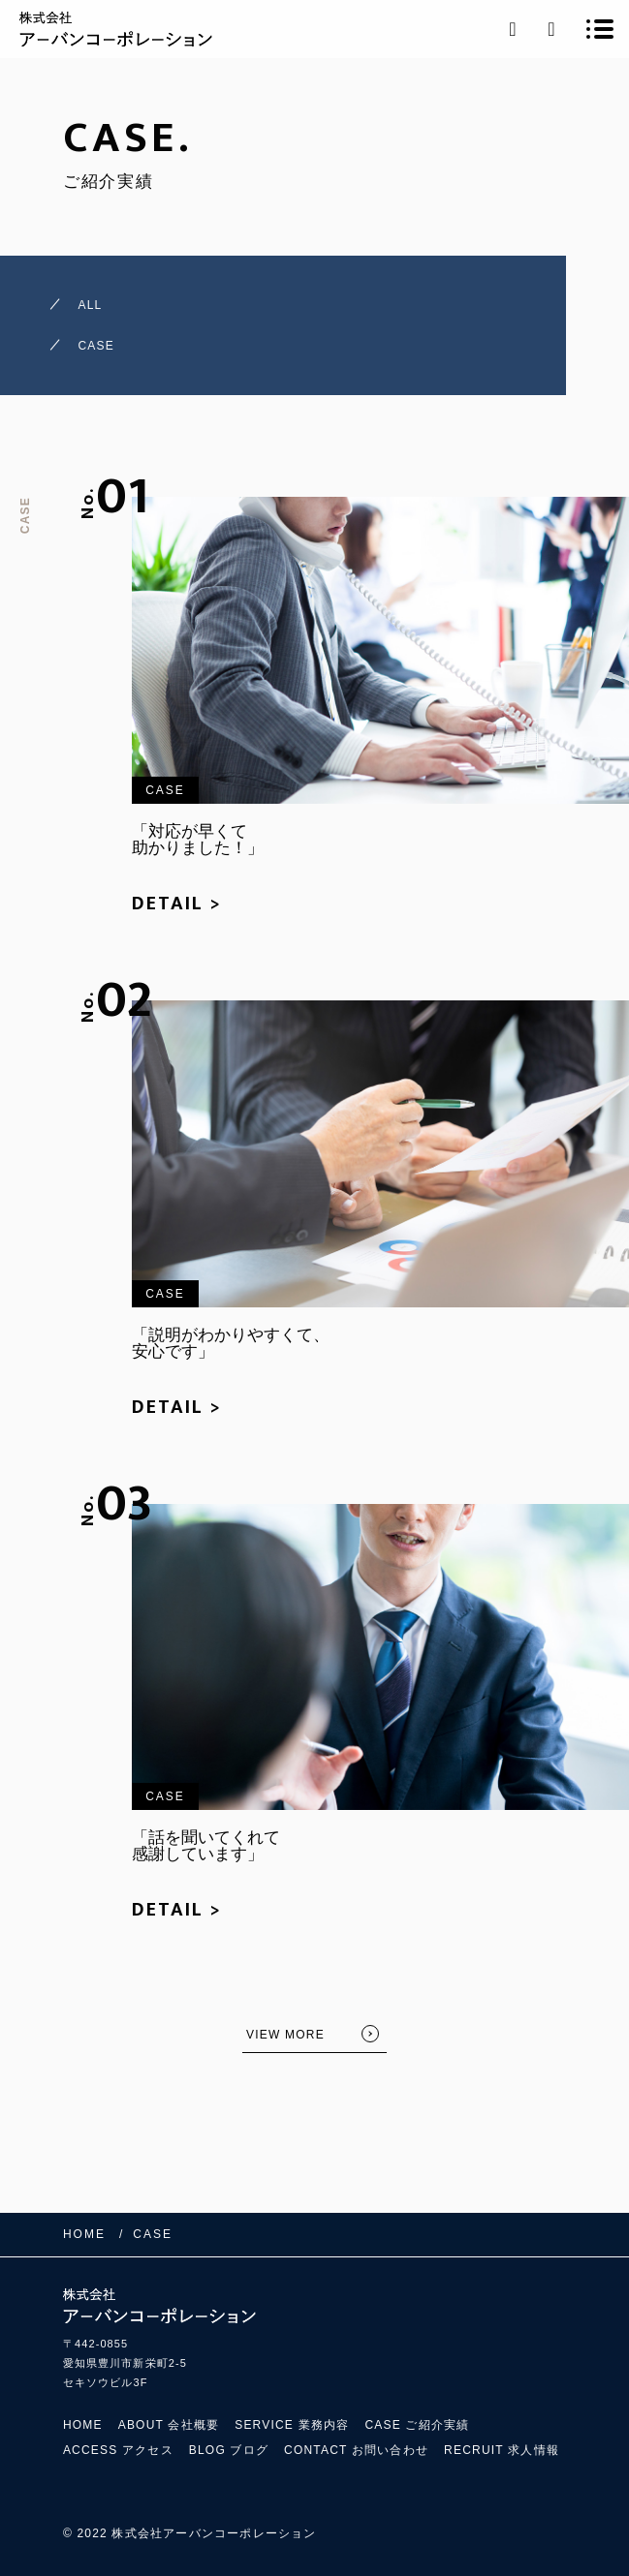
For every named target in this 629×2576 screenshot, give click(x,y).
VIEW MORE (285, 2034)
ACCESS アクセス (118, 2450)
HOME (83, 2425)
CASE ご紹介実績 (416, 2425)
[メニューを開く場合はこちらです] (600, 29)
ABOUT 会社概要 (168, 2425)
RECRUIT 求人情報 (501, 2450)
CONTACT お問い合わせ (356, 2450)
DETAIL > (177, 903)
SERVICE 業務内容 (292, 2425)
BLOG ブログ (228, 2450)
